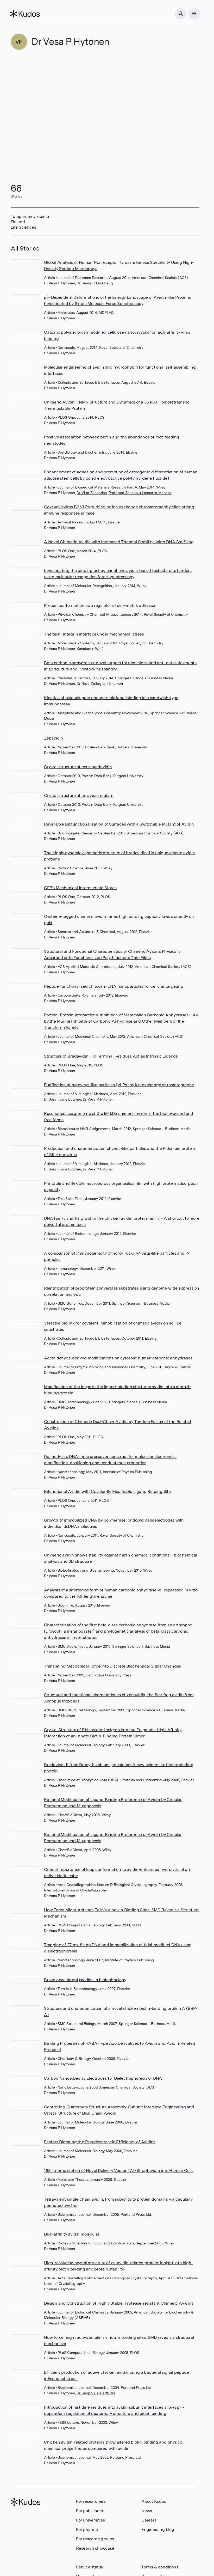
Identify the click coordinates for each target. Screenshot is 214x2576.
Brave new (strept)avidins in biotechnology (85, 1979)
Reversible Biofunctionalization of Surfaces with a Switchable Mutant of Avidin (119, 824)
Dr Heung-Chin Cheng (95, 283)
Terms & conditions (159, 2567)
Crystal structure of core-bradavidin (78, 766)
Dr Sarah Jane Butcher (62, 1099)
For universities (90, 2520)
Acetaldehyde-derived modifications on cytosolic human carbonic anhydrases (118, 1358)
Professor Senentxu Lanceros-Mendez (140, 493)
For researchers (91, 2501)
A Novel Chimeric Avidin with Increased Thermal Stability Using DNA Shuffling (119, 541)
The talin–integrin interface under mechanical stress (94, 634)
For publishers (89, 2510)
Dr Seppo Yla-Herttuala (96, 2393)
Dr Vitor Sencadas (92, 493)
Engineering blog (157, 2529)
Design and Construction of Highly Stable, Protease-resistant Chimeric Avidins (118, 2303)
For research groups (95, 2538)
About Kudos (153, 2501)
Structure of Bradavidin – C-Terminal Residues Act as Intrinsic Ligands (111, 1056)
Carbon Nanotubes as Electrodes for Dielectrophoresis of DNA (103, 2078)
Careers (148, 2520)
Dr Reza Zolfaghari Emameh (100, 683)
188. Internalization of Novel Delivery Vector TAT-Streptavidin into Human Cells (118, 2170)
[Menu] (193, 14)
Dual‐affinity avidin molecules (72, 2234)
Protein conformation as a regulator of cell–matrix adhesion (100, 605)
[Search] (180, 14)
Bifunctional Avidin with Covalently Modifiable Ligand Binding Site (107, 1491)
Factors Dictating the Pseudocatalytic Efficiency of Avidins (99, 2141)
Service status (89, 2567)
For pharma (87, 2529)
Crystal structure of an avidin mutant (79, 795)
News (146, 2510)
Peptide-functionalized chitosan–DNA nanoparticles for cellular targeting (113, 986)
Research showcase (95, 2548)
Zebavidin (53, 738)
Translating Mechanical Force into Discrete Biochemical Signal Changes (112, 1666)
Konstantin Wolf (90, 648)
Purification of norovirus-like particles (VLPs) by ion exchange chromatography (119, 1084)
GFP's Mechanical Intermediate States (80, 887)
